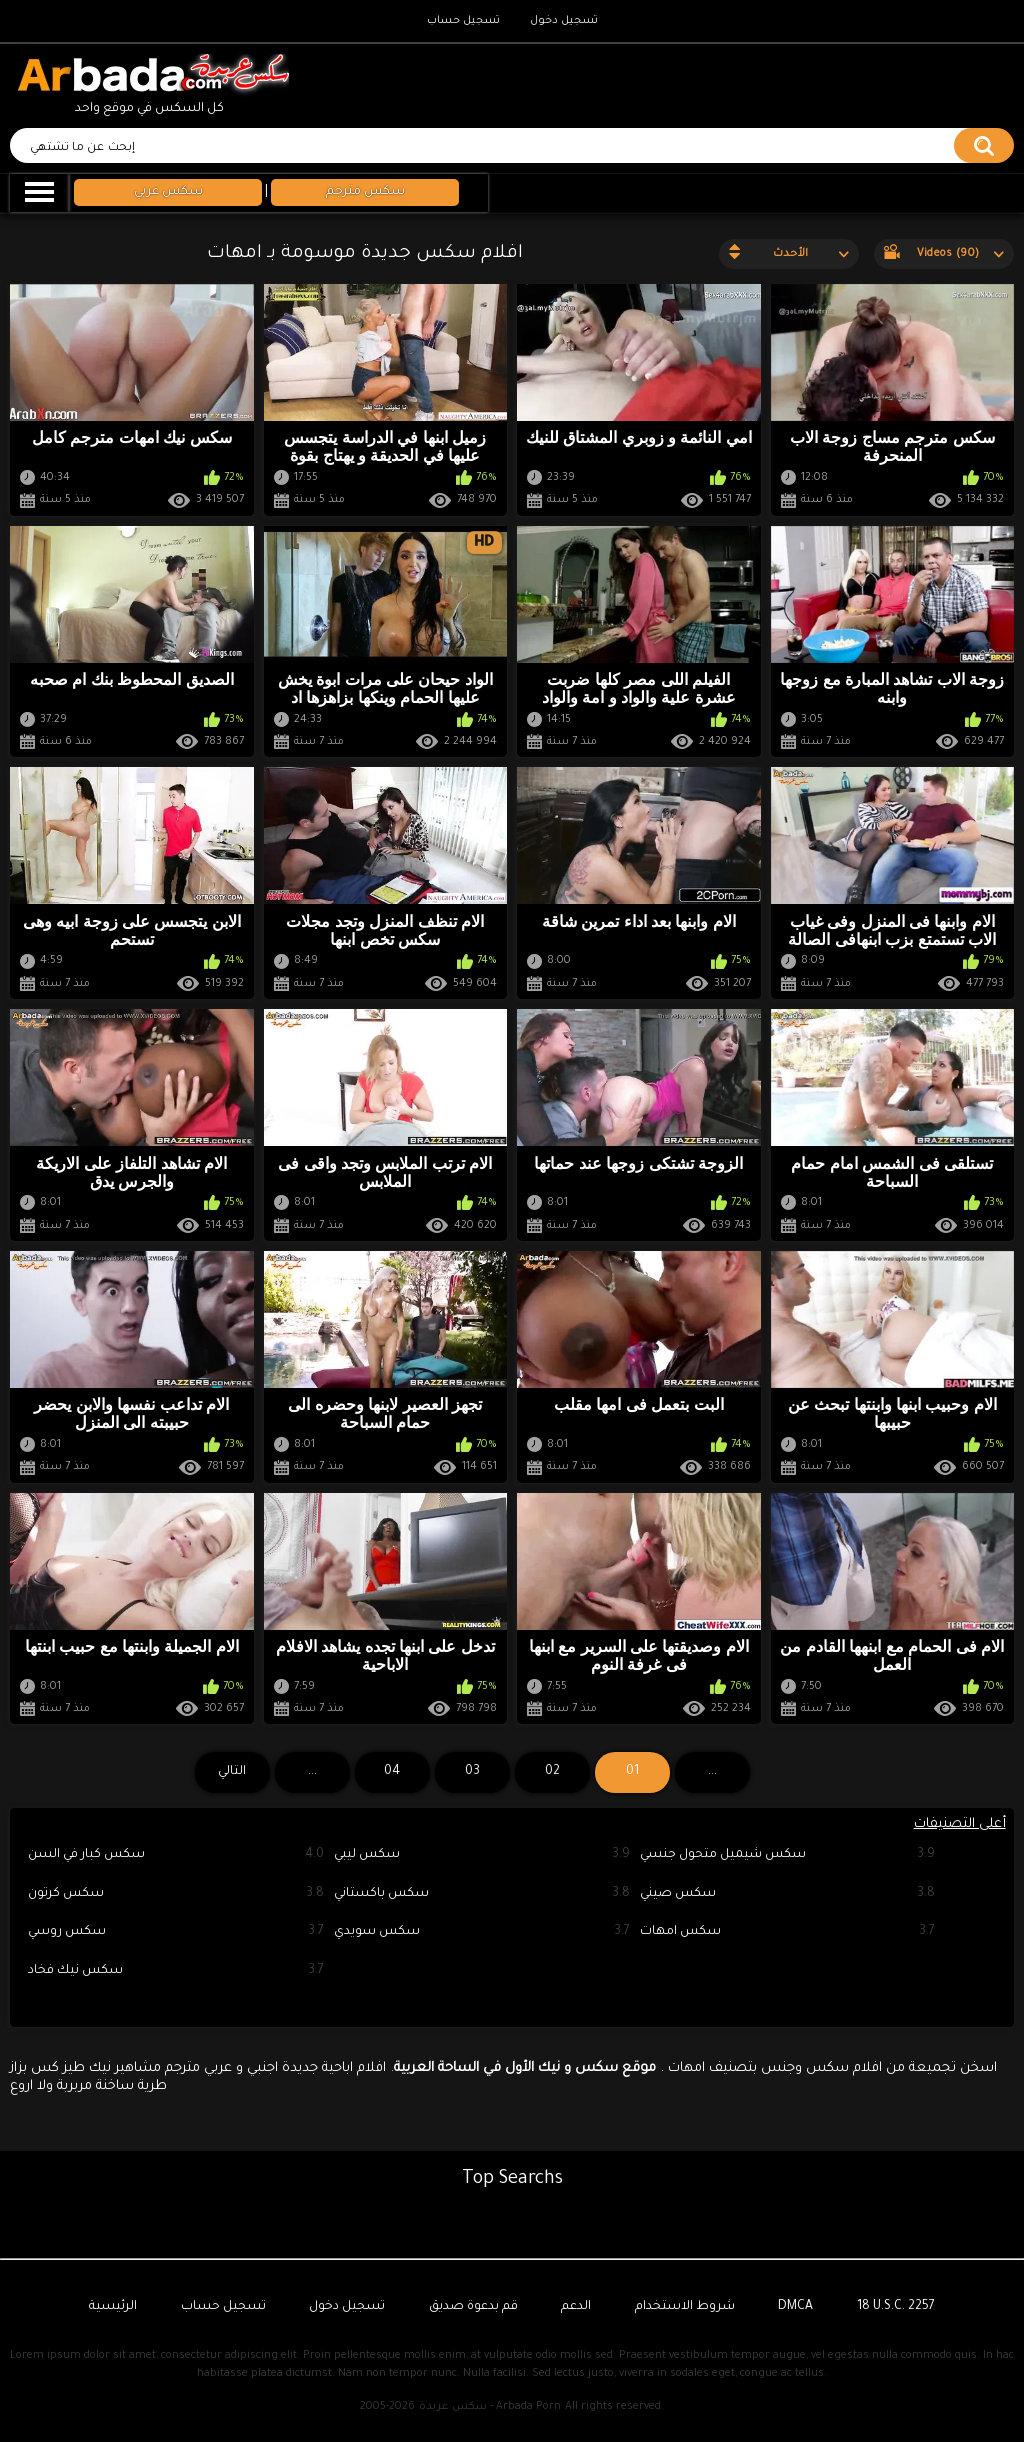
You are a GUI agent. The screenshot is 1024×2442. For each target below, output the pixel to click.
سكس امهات (788, 1932)
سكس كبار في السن (176, 1855)
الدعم (576, 2307)
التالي (232, 1772)
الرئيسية (113, 2307)
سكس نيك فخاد (176, 1971)
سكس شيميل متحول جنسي (788, 1855)
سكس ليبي (482, 1855)
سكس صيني (788, 1894)
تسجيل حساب (463, 21)
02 (552, 1772)
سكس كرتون (176, 1894)
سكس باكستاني (482, 1894)
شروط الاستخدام (685, 2307)
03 (472, 1772)
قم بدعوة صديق (473, 2307)
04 (392, 1772)
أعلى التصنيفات (960, 1824)
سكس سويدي (482, 1932)
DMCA (795, 2307)
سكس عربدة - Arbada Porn (490, 2407)
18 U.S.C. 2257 (896, 2307)
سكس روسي (176, 1932)
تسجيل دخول (564, 21)
